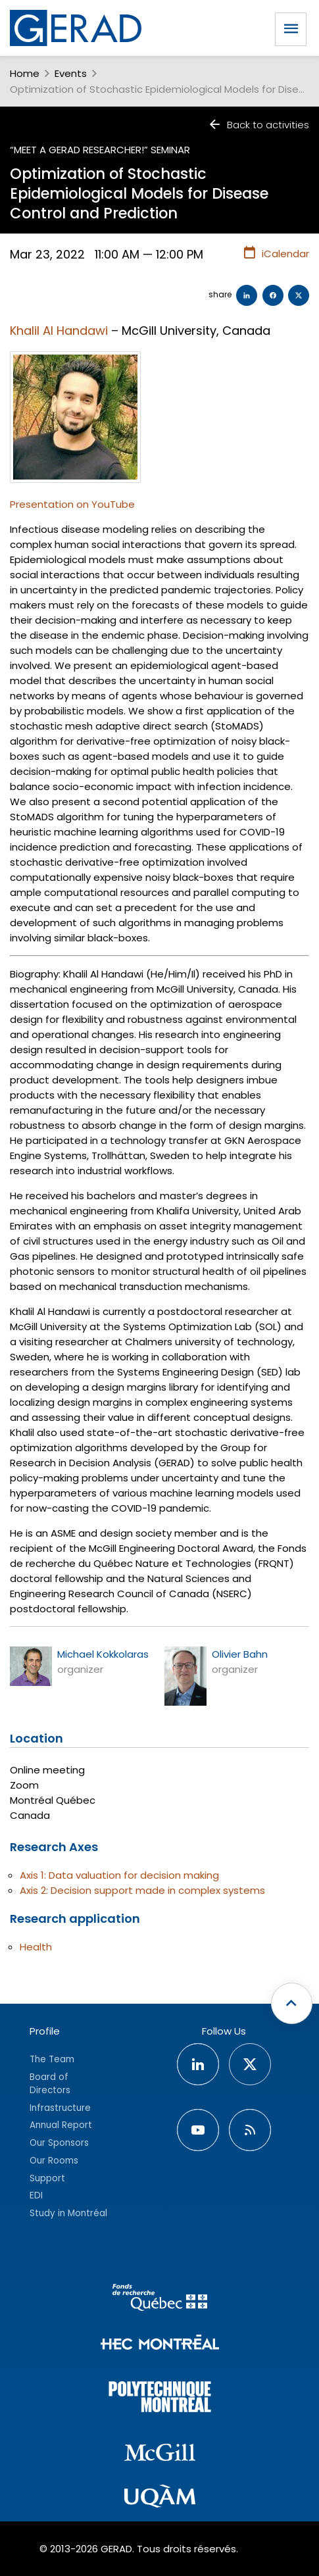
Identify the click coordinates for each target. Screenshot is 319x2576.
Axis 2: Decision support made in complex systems (142, 1890)
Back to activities (258, 125)
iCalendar (276, 253)
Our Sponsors (59, 2143)
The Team (52, 2059)
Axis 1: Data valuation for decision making (119, 1875)
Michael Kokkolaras (103, 1654)
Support (47, 2178)
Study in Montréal (68, 2213)
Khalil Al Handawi (59, 330)
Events (71, 73)
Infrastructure (60, 2108)
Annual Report (61, 2125)
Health (36, 1947)
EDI (36, 2195)
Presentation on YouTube (72, 504)
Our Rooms (54, 2160)
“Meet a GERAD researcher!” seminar (100, 150)
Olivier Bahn (240, 1654)
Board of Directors (50, 2083)
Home (24, 73)
